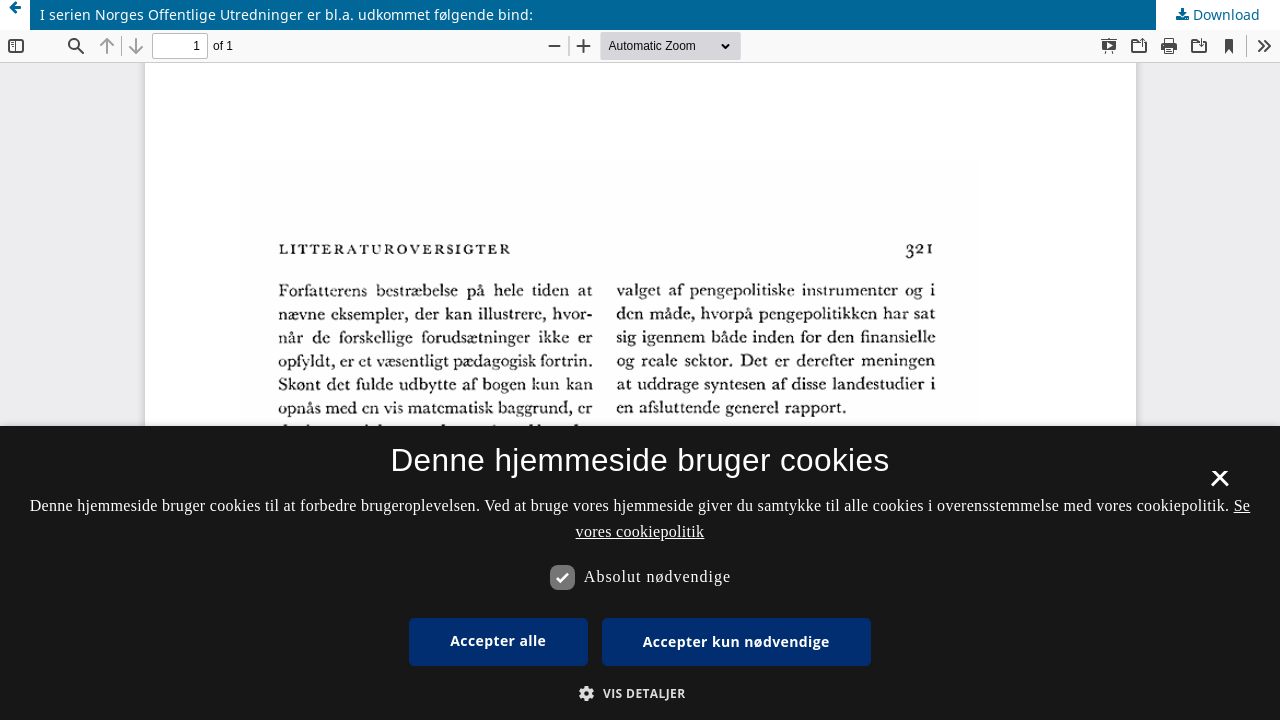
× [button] (1219, 485)
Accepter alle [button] (498, 640)
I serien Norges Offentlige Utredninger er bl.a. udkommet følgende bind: (286, 14)
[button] (639, 693)
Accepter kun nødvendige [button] (736, 641)
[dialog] (640, 573)
